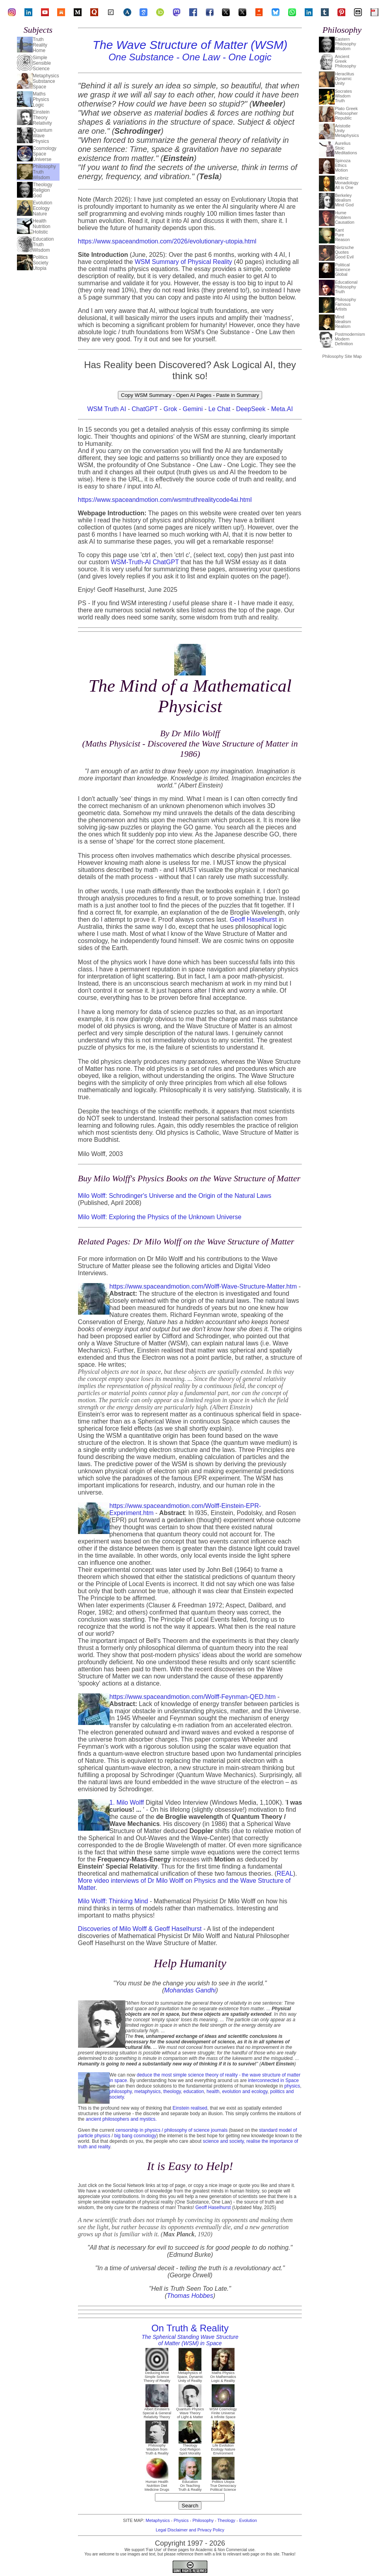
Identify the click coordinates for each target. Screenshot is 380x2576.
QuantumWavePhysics (42, 135)
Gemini (193, 409)
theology (172, 2091)
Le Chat (219, 409)
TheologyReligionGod (42, 190)
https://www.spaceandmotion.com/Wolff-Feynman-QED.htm (193, 1696)
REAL (285, 1873)
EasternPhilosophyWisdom (345, 44)
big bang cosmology (135, 2135)
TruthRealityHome (40, 45)
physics (292, 2086)
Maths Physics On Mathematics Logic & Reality (223, 2375)
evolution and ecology (244, 2091)
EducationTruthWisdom (43, 244)
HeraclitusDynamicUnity (344, 78)
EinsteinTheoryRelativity (42, 117)
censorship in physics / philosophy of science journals (171, 2130)
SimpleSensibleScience (42, 63)
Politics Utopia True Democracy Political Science (223, 2484)
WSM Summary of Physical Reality (183, 261)
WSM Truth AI (106, 409)
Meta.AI (282, 409)
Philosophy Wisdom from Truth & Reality (156, 2447)
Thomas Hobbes (190, 2295)
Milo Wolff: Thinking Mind (113, 1901)
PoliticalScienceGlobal (342, 269)
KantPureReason (342, 235)
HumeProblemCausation (344, 217)
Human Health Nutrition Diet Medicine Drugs (157, 2484)
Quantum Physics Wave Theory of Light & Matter (190, 2411)
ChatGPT (145, 409)
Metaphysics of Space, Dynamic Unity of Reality (190, 2375)
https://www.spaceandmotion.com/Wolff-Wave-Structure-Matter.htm (203, 1286)
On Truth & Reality (190, 2334)
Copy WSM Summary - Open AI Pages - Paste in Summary (190, 395)
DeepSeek (251, 409)
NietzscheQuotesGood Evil (344, 252)
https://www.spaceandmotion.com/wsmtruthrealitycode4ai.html (165, 499)
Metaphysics (158, 2520)
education (193, 2091)
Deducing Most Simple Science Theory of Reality (156, 2375)
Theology (226, 2520)
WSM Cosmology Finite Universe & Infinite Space (223, 2411)
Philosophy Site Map (341, 356)
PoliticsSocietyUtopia (40, 262)
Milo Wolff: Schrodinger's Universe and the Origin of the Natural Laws (175, 1195)
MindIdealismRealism (343, 321)
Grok (170, 409)
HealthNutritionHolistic (41, 226)
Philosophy (203, 2520)
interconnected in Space (273, 2080)
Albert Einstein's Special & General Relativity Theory (157, 2411)
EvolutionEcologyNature (42, 208)
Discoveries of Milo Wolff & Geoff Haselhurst (140, 1928)
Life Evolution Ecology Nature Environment (223, 2447)
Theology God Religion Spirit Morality (190, 2447)
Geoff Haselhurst (253, 919)
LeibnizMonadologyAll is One (346, 183)
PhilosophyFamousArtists (345, 304)
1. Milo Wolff (127, 1802)
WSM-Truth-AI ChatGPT (145, 562)
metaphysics (147, 2091)
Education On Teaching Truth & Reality (189, 2484)
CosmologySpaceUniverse (44, 154)
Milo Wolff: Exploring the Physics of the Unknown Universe (160, 1217)
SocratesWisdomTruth (343, 96)
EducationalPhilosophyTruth (346, 287)
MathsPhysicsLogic (41, 99)
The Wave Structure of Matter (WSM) (190, 50)
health (213, 2091)
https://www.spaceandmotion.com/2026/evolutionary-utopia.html (167, 241)
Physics (180, 2520)
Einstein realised (190, 2108)
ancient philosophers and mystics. (121, 2119)
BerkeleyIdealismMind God (344, 200)
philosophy (121, 2091)
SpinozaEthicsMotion (342, 165)
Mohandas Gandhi (190, 1990)
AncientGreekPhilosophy (345, 61)
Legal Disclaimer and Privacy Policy (190, 2529)
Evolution (248, 2520)
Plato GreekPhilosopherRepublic (346, 113)
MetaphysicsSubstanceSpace (46, 81)
